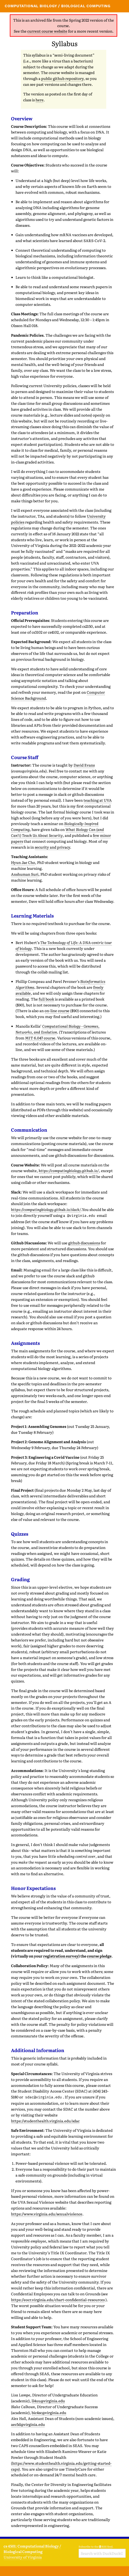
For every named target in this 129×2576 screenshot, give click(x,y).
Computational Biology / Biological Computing (57, 6)
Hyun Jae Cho (23, 862)
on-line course (57, 1010)
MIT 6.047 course (40, 1038)
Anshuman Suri (24, 874)
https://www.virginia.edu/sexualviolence (46, 2214)
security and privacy (52, 847)
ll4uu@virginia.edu (48, 2400)
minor (105, 835)
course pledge (99, 1956)
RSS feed (106, 2546)
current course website (47, 31)
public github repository (62, 78)
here (39, 99)
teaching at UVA (98, 800)
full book (46, 999)
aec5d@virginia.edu (28, 2424)
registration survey (60, 1956)
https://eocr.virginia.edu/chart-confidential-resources (58, 2299)
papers (17, 841)
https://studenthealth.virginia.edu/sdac (45, 2121)
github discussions (84, 1243)
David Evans (84, 765)
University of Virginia (23, 2557)
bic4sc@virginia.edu (49, 2412)
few (96, 835)
